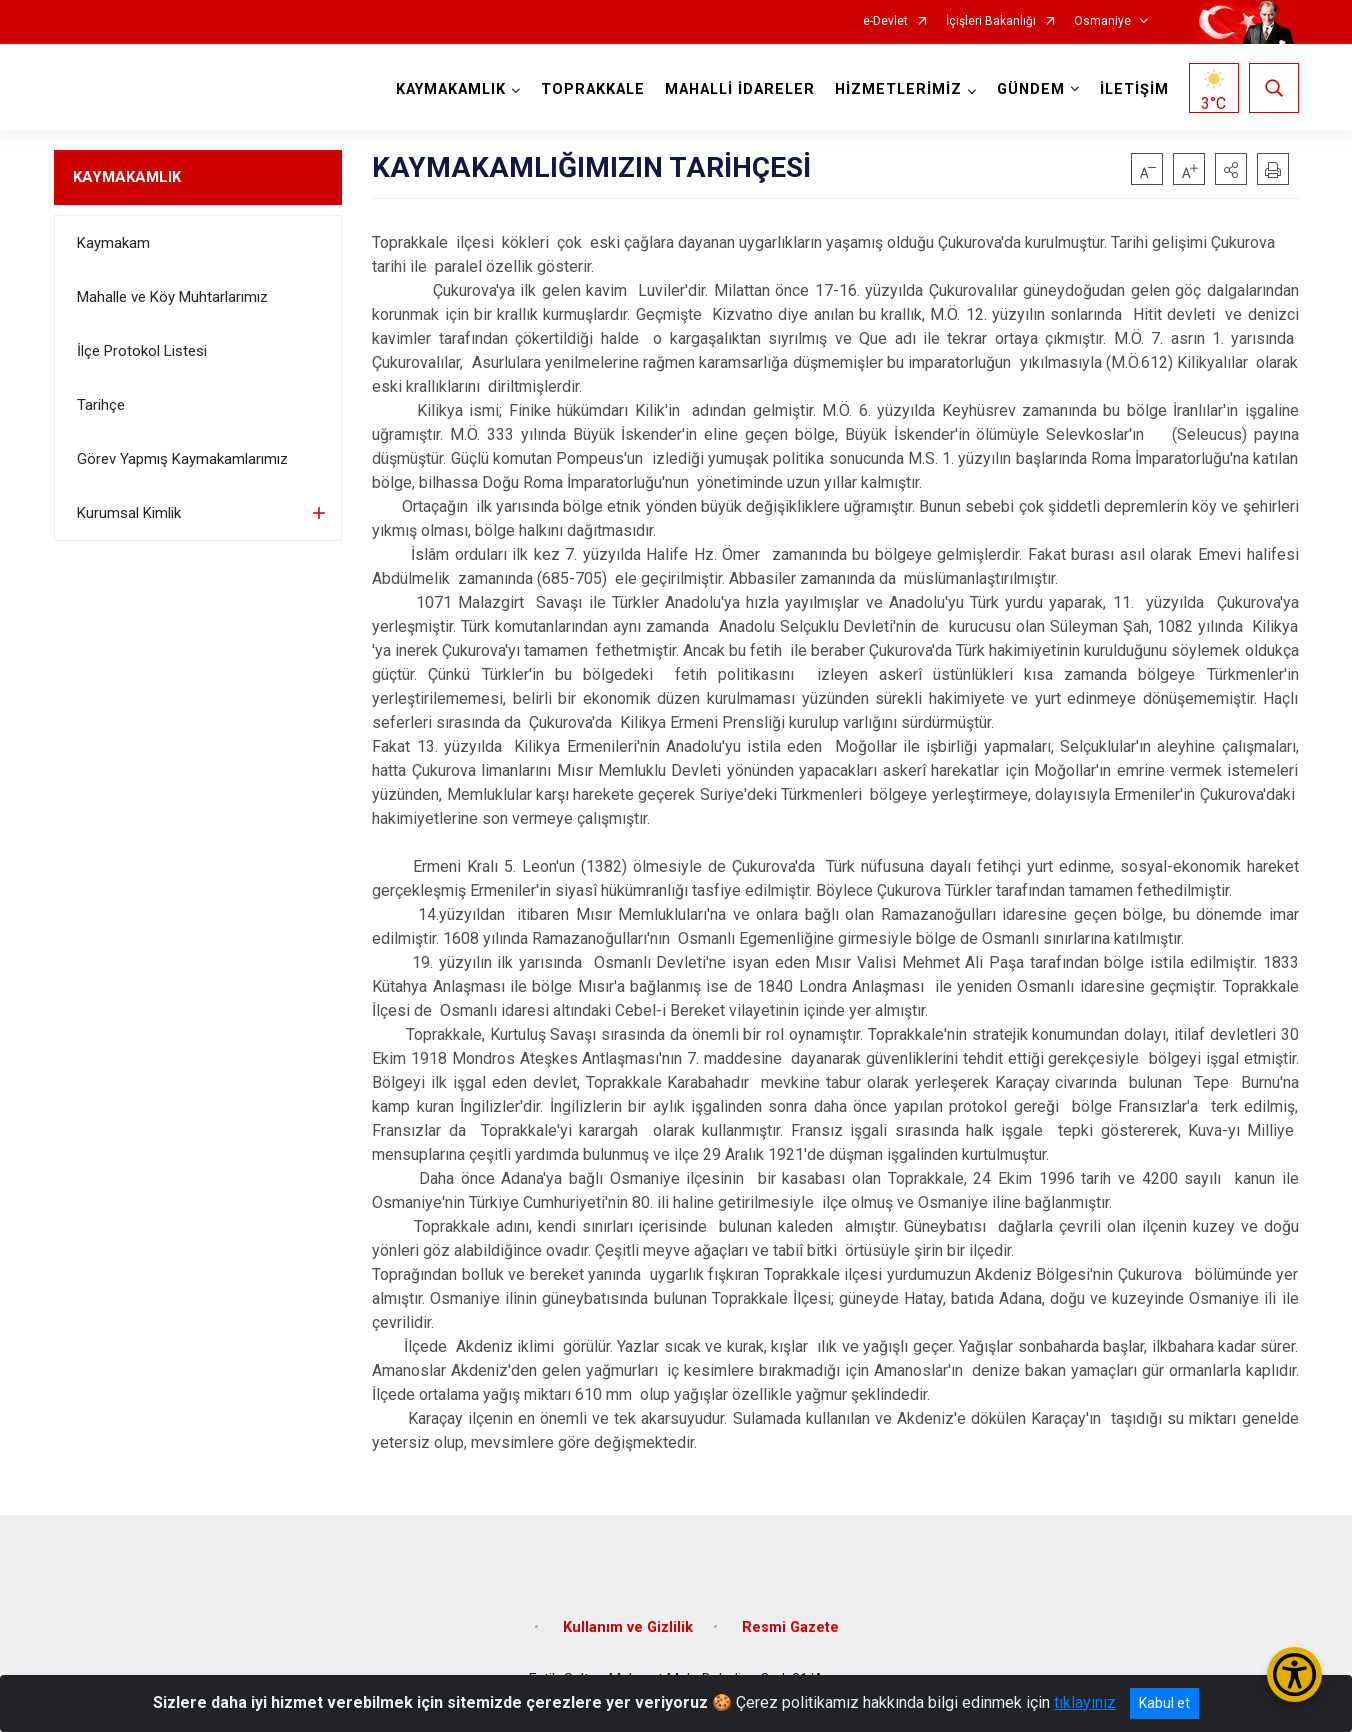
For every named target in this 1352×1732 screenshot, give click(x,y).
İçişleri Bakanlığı (991, 21)
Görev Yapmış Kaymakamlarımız (182, 459)
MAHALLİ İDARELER (740, 89)
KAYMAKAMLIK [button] (451, 89)
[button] (1231, 169)
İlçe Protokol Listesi (142, 351)
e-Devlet (885, 21)
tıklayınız (1085, 1702)
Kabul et (1164, 1703)
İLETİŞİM (1134, 89)
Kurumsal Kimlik (129, 513)
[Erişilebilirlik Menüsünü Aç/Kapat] (1294, 1674)
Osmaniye (1102, 21)
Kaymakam (113, 243)
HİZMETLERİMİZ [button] (898, 89)
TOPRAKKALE (593, 89)
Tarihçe (101, 405)
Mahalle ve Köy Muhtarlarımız (172, 297)
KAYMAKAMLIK (127, 177)
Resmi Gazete (790, 1627)
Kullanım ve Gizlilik (628, 1627)
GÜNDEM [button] (1031, 89)
